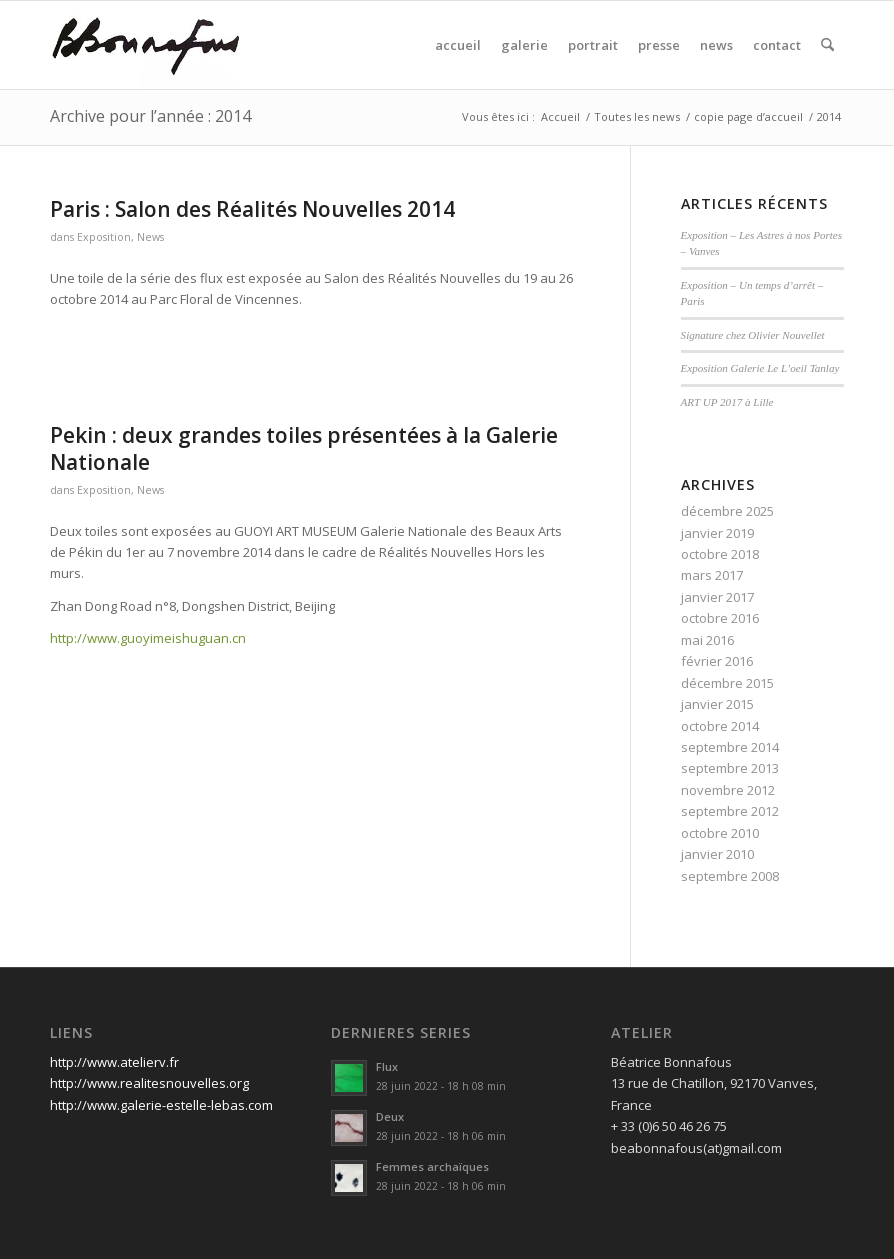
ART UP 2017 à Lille (727, 402)
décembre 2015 (727, 683)
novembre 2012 (728, 790)
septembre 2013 (730, 768)
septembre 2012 (730, 811)
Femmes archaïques (432, 1166)
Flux (387, 1066)
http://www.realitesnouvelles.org (149, 1083)
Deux (390, 1116)
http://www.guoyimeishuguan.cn (148, 638)
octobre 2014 (720, 726)
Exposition (104, 237)
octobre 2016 (720, 618)
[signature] (146, 45)
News (150, 237)
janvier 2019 (717, 533)
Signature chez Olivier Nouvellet (753, 335)
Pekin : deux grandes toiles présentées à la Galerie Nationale (304, 448)
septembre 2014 (730, 747)
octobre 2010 (720, 833)
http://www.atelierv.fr (114, 1062)
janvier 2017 (717, 597)
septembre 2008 (730, 876)
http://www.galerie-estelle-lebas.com (161, 1105)
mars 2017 (712, 575)
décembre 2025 (727, 511)
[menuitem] (458, 45)
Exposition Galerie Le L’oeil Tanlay (760, 368)
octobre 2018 (720, 554)
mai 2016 (707, 640)
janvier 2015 (717, 704)
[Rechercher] (827, 45)
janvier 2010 (717, 854)
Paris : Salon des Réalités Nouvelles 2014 (252, 209)
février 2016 (717, 661)
